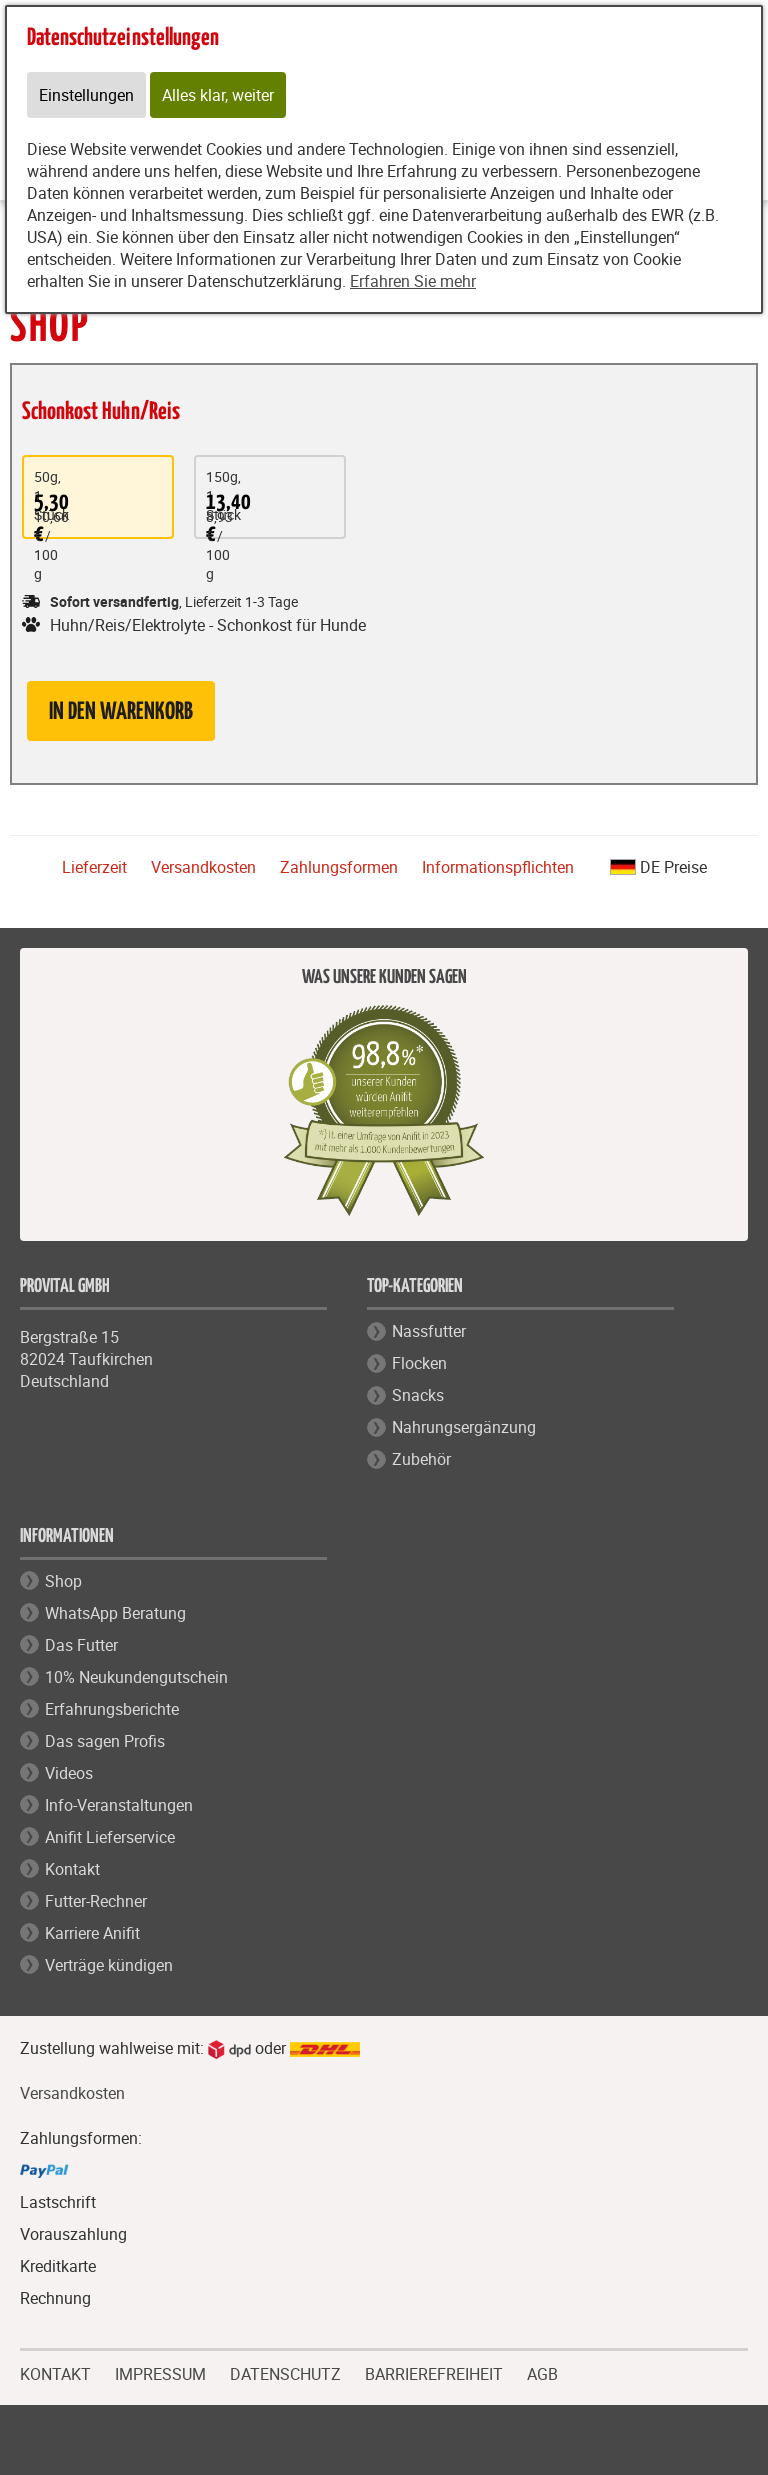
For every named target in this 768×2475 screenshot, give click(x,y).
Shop (63, 1581)
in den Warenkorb (121, 712)
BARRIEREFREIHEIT (434, 2372)
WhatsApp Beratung (115, 1613)
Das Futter (81, 1645)
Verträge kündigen (109, 1965)
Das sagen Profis (105, 1741)
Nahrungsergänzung (464, 1427)
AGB (542, 2374)
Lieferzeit (94, 867)
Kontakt (72, 1869)
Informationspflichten (498, 867)
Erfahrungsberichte (112, 1709)
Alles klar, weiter (218, 95)
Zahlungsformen (339, 867)
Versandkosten (203, 867)
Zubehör (421, 1459)
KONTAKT (55, 2372)
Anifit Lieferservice (110, 1837)
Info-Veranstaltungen (119, 1805)
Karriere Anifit (92, 1933)
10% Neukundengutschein (136, 1677)
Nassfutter (429, 1331)
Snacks (418, 1395)
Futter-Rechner (96, 1901)
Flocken (419, 1363)
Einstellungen (86, 95)
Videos (69, 1773)
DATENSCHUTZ (285, 2372)
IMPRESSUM (160, 2372)
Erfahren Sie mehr (413, 281)
